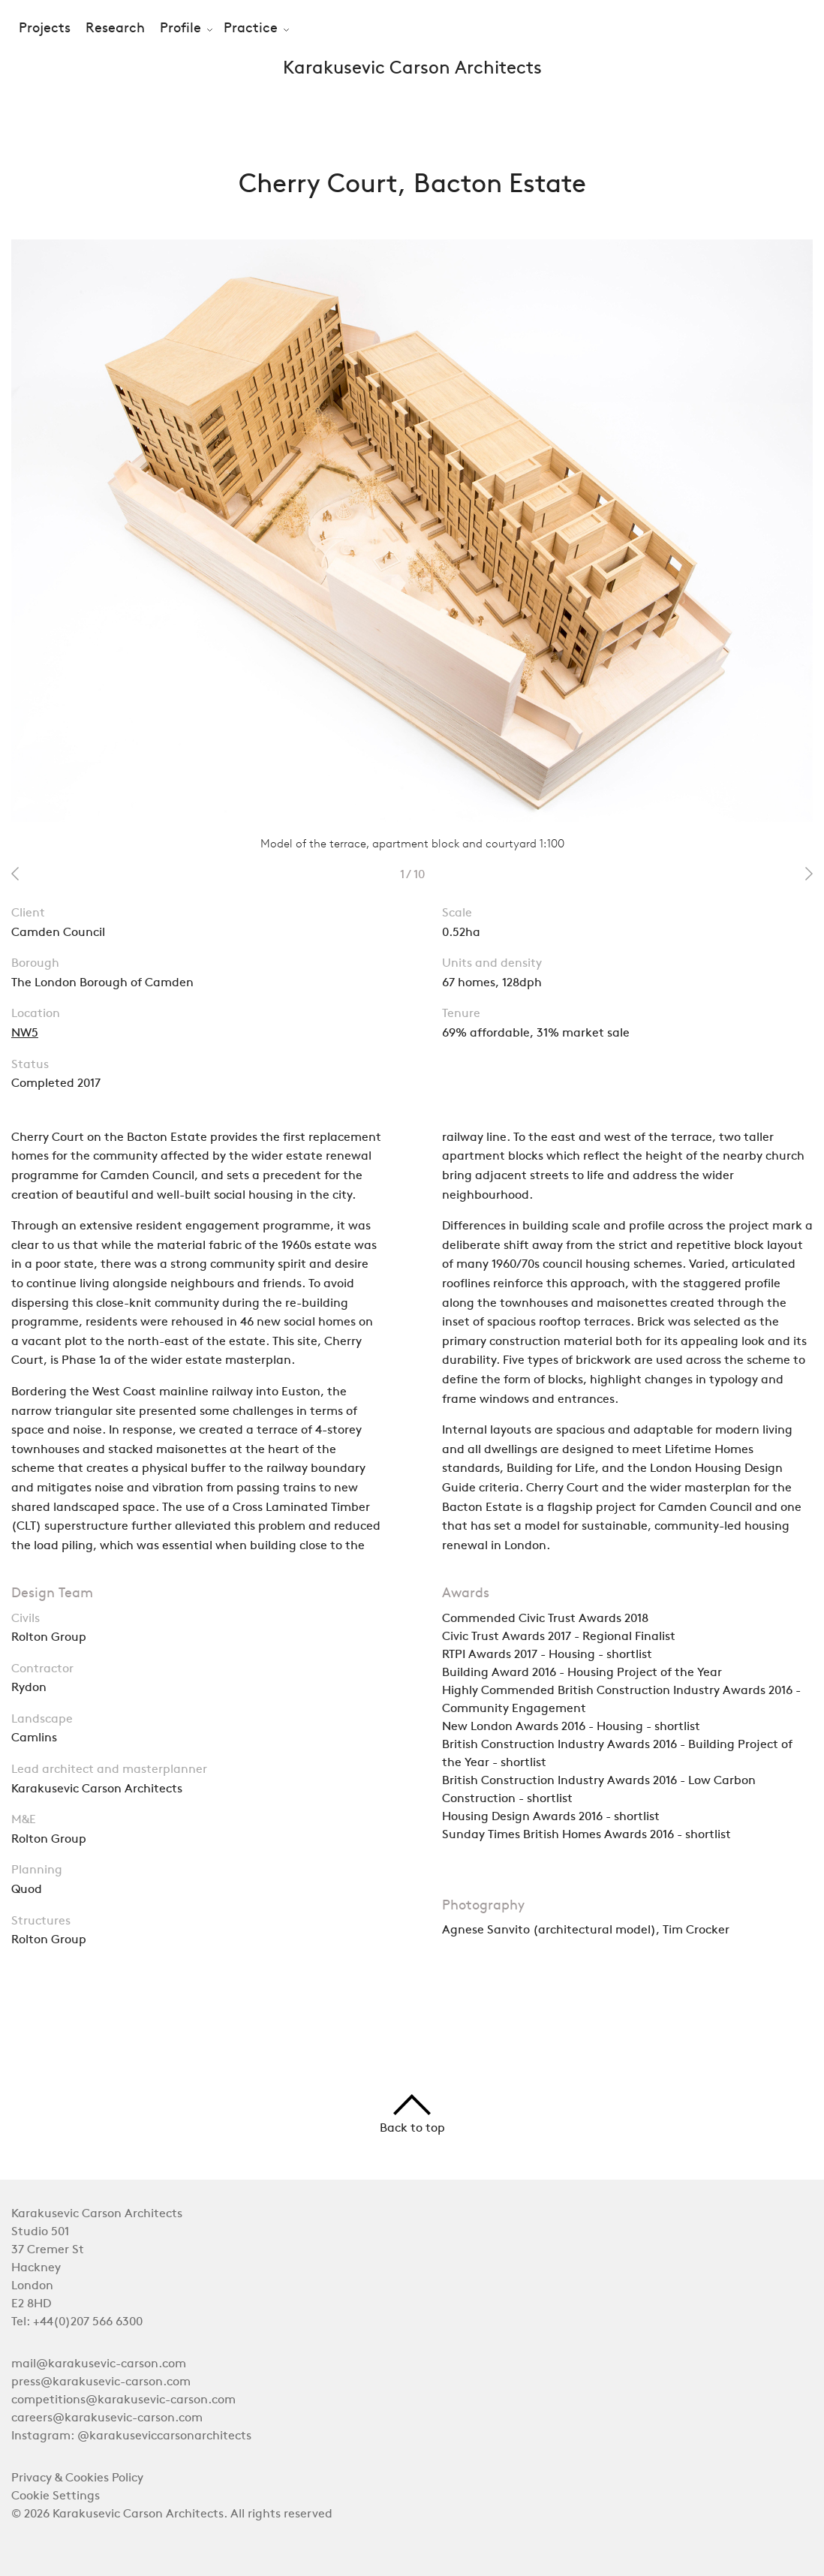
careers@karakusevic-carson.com (107, 2418)
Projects (45, 29)
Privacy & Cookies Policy (77, 2478)
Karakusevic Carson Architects (412, 69)
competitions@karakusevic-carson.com (123, 2400)
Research (115, 29)
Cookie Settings (55, 2496)
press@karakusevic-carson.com (101, 2382)
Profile (180, 29)
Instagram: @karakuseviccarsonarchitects (131, 2436)
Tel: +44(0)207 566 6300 (77, 2322)
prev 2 (15, 873)
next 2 (809, 873)
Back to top (412, 2114)
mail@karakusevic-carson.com (98, 2364)
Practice (251, 29)
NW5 (24, 1034)
